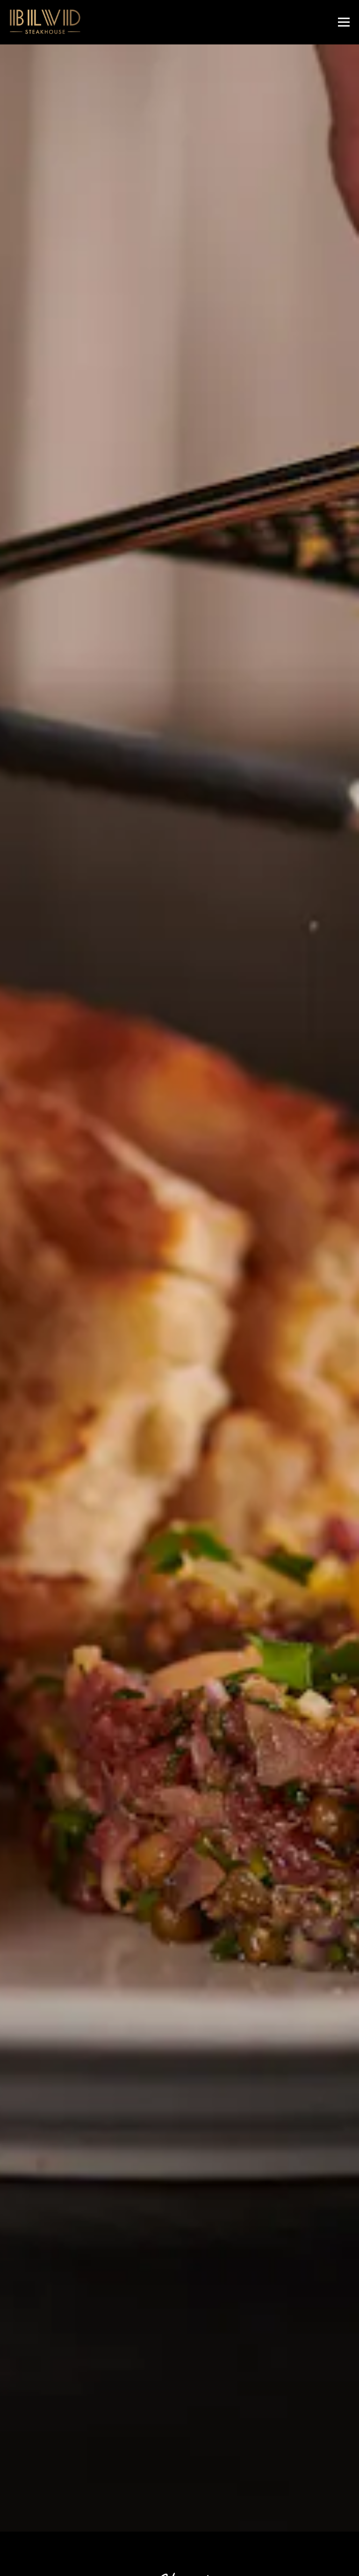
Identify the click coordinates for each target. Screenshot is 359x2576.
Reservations (236, 2531)
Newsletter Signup (180, 2561)
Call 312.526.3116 (179, 2502)
